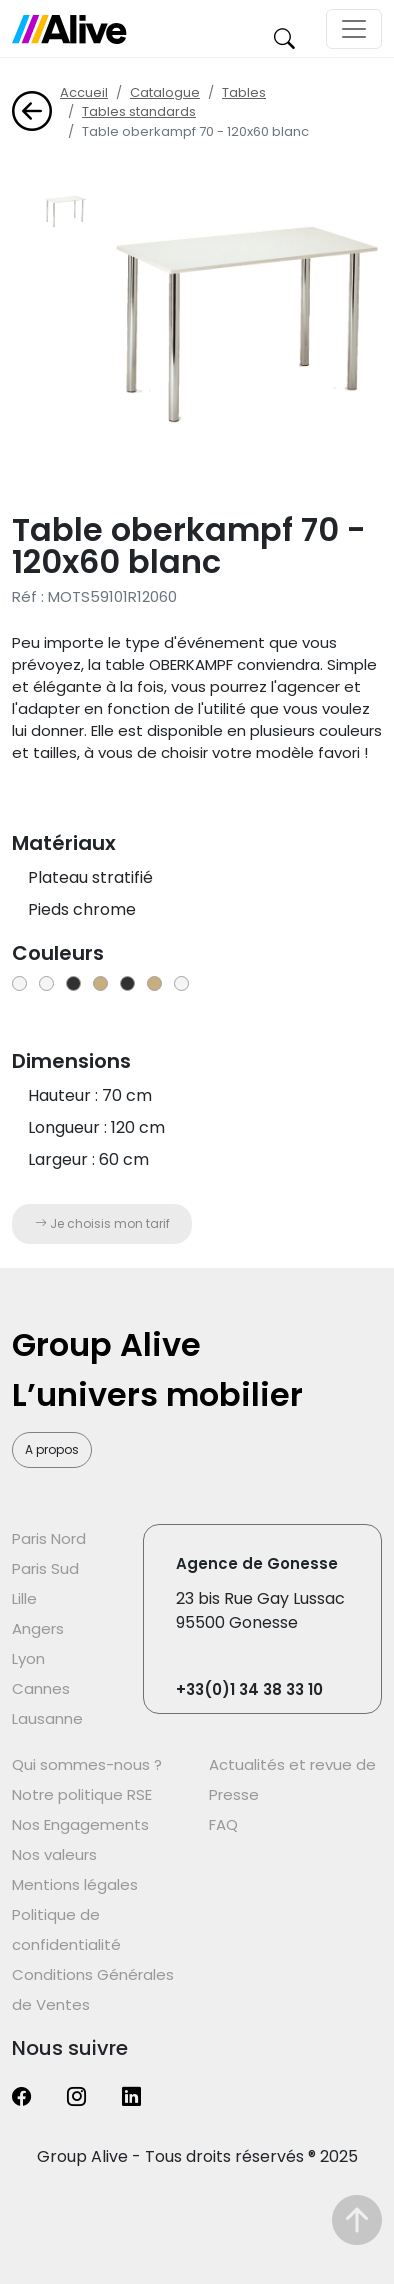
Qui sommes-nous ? (87, 1764)
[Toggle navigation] (354, 29)
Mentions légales (75, 1884)
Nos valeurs (54, 1854)
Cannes (41, 1688)
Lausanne (47, 1718)
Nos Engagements (80, 1824)
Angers (38, 1628)
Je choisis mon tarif (102, 1223)
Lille (24, 1598)
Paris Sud (45, 1568)
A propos (52, 1449)
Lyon (28, 1658)
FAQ (223, 1824)
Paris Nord (49, 1538)
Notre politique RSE (82, 1794)
